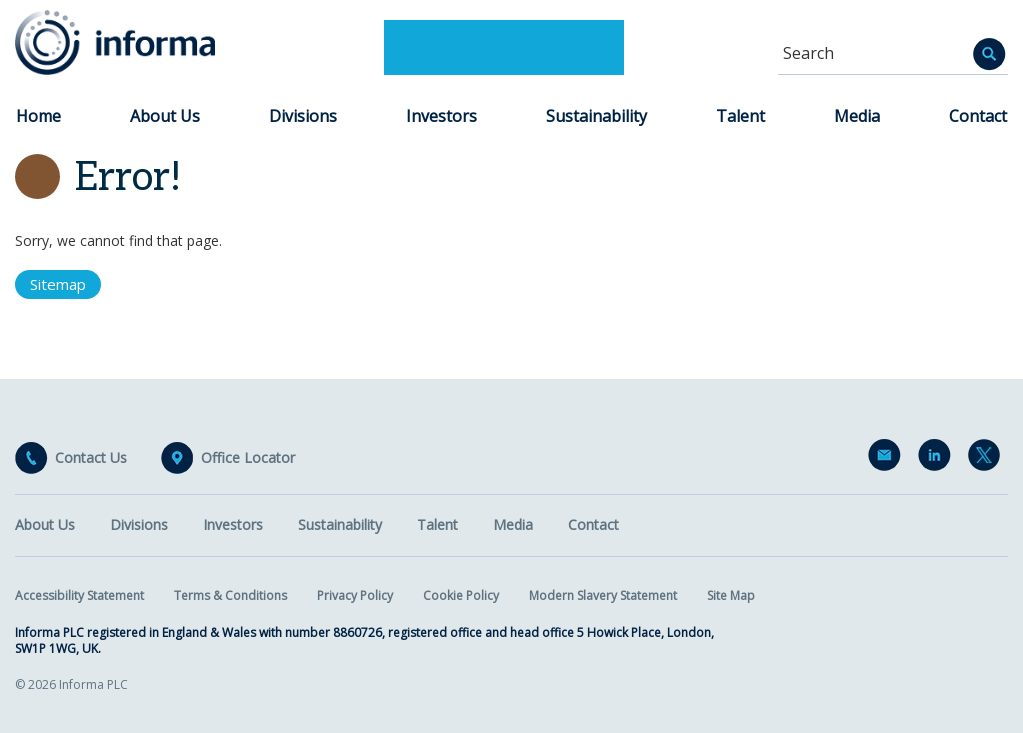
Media (857, 116)
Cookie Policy (461, 595)
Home (38, 116)
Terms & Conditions (230, 595)
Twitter (988, 459)
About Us (165, 116)
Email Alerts (888, 459)
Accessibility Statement (79, 595)
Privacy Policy (355, 595)
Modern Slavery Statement (603, 595)
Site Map (731, 595)
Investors (441, 116)
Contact (978, 116)
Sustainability (596, 116)
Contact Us (91, 458)
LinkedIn (938, 459)
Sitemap (58, 284)
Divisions (303, 116)
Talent (740, 116)
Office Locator (248, 458)
